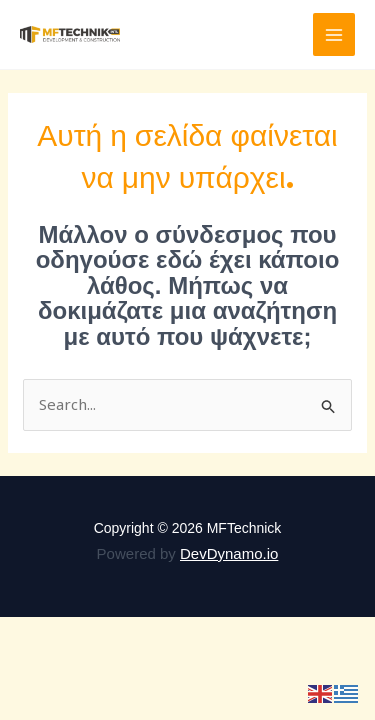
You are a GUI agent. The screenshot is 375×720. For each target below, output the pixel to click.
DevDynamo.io (229, 553)
